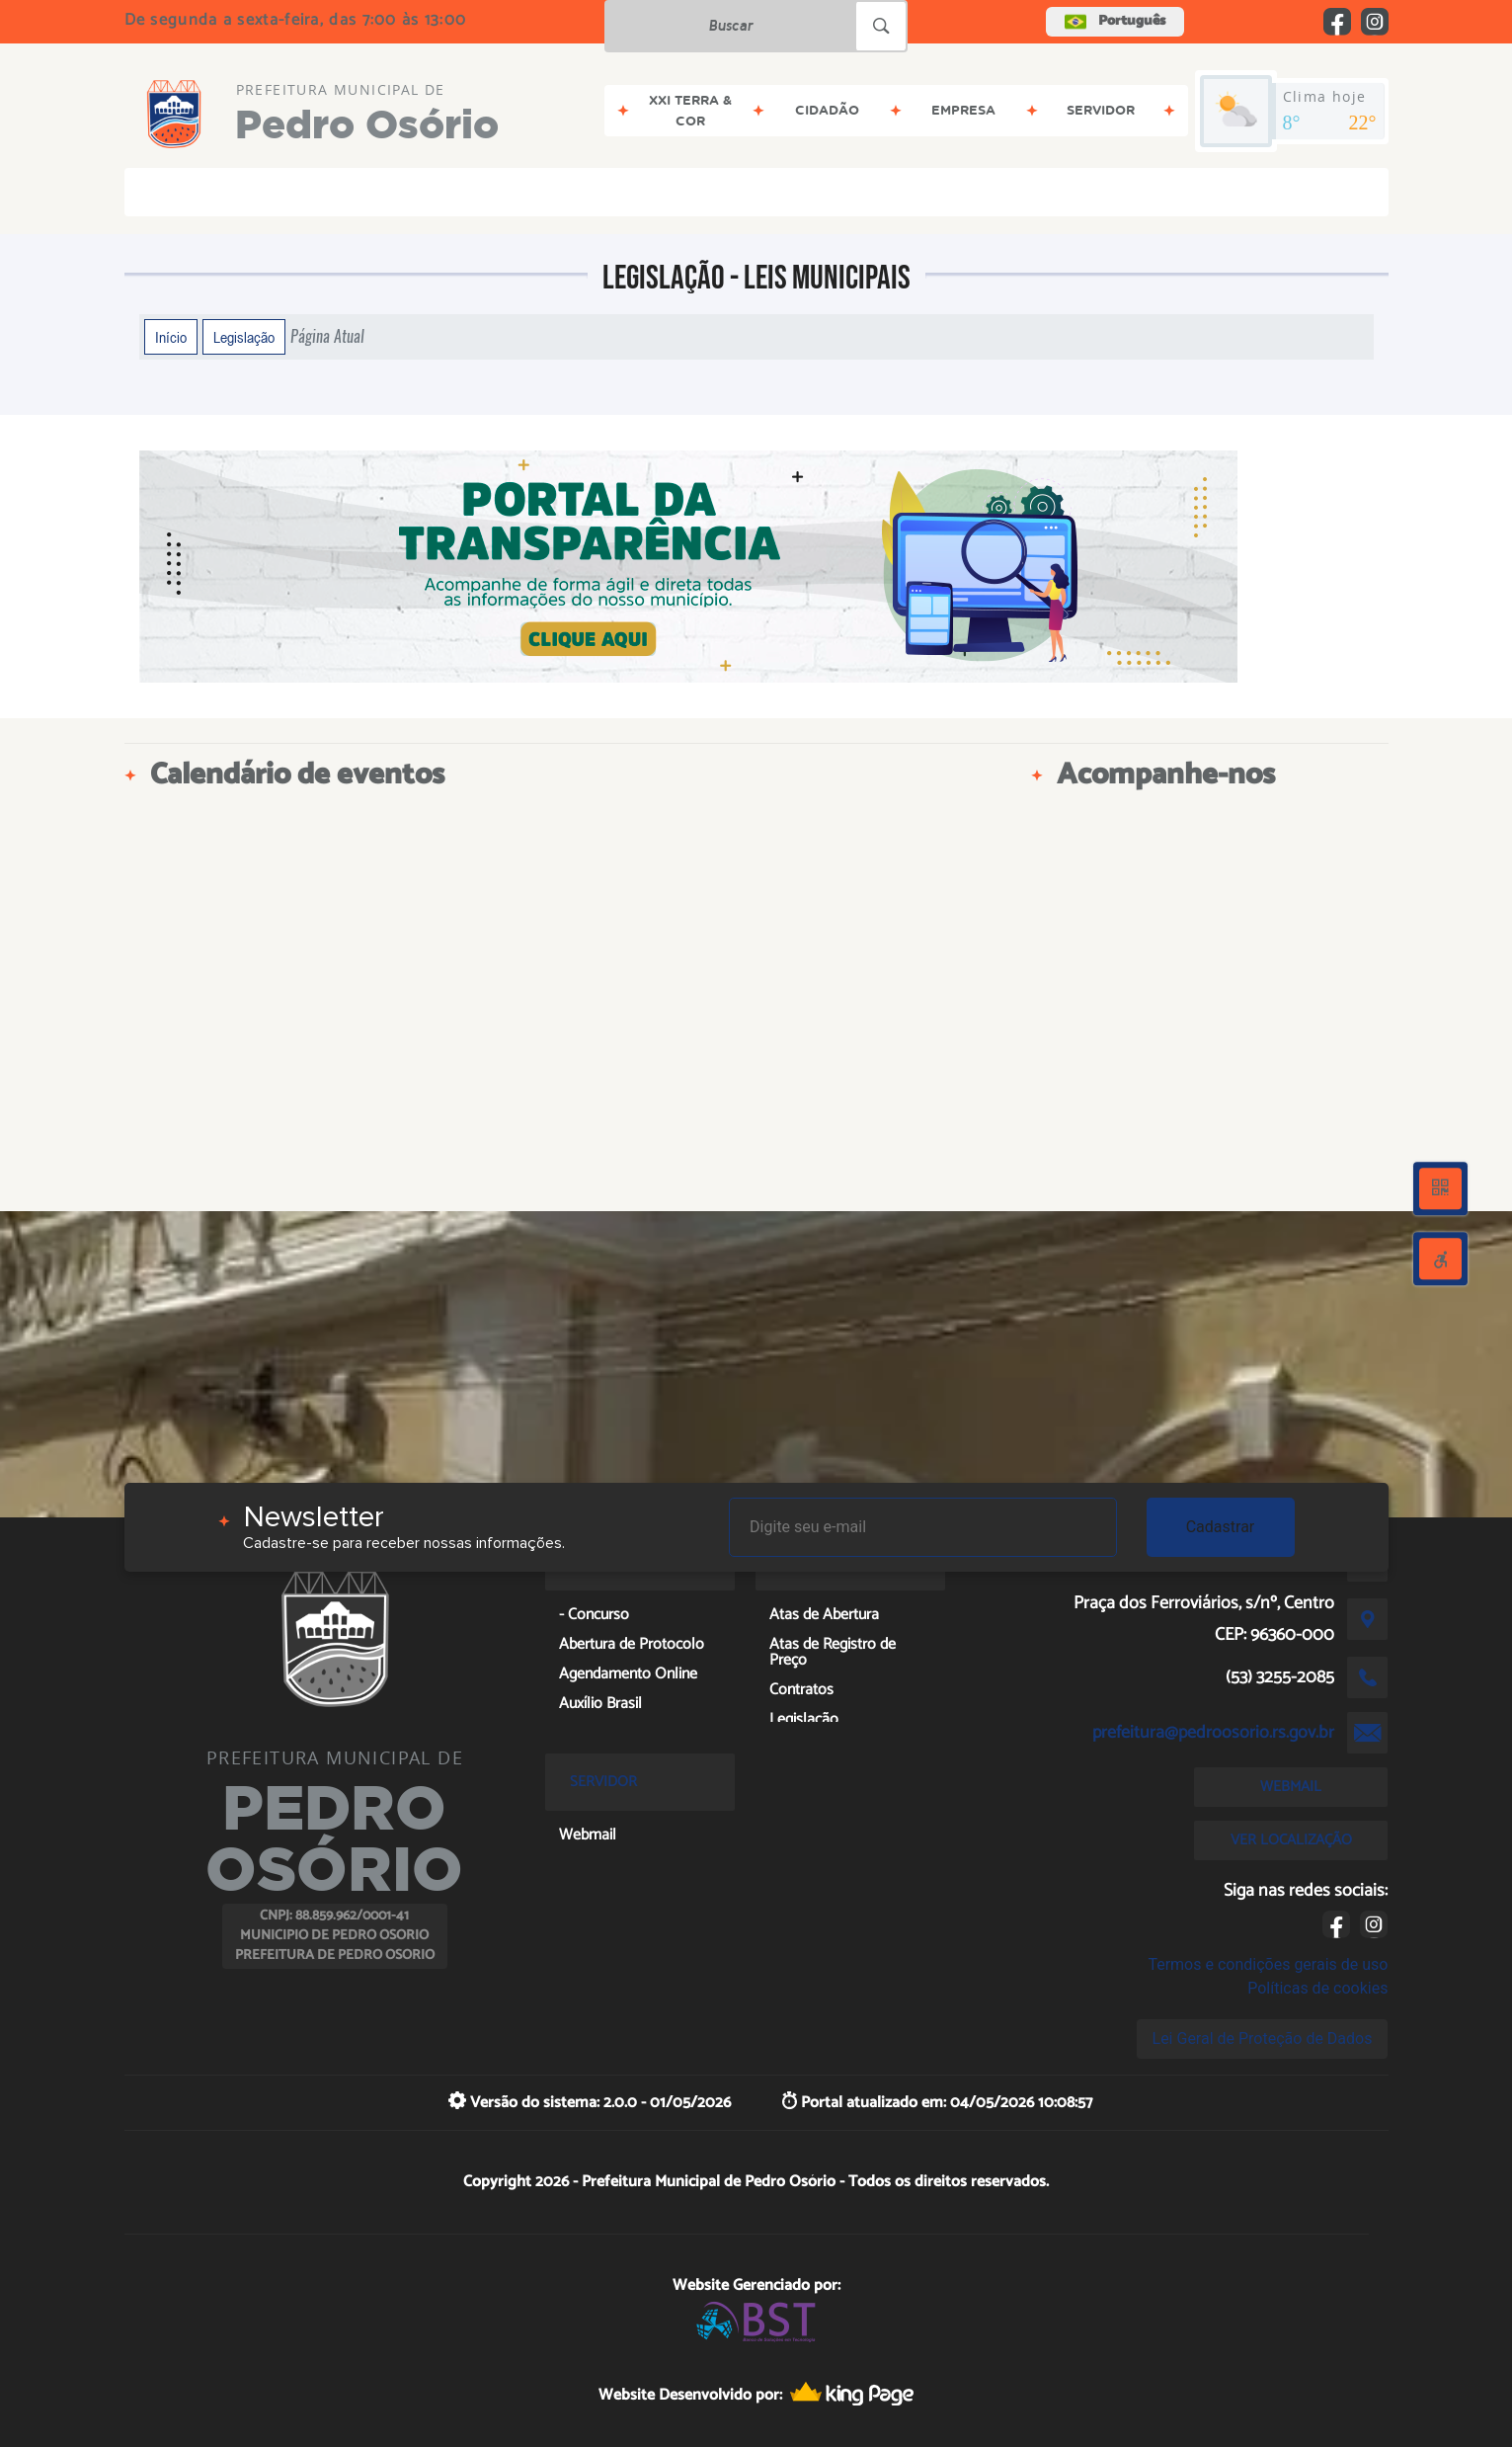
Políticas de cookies (1317, 1988)
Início (171, 337)
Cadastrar (1220, 1526)
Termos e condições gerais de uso (1268, 1964)
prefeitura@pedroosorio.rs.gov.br (1213, 1733)
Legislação (244, 337)
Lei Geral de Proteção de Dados (1263, 2038)
